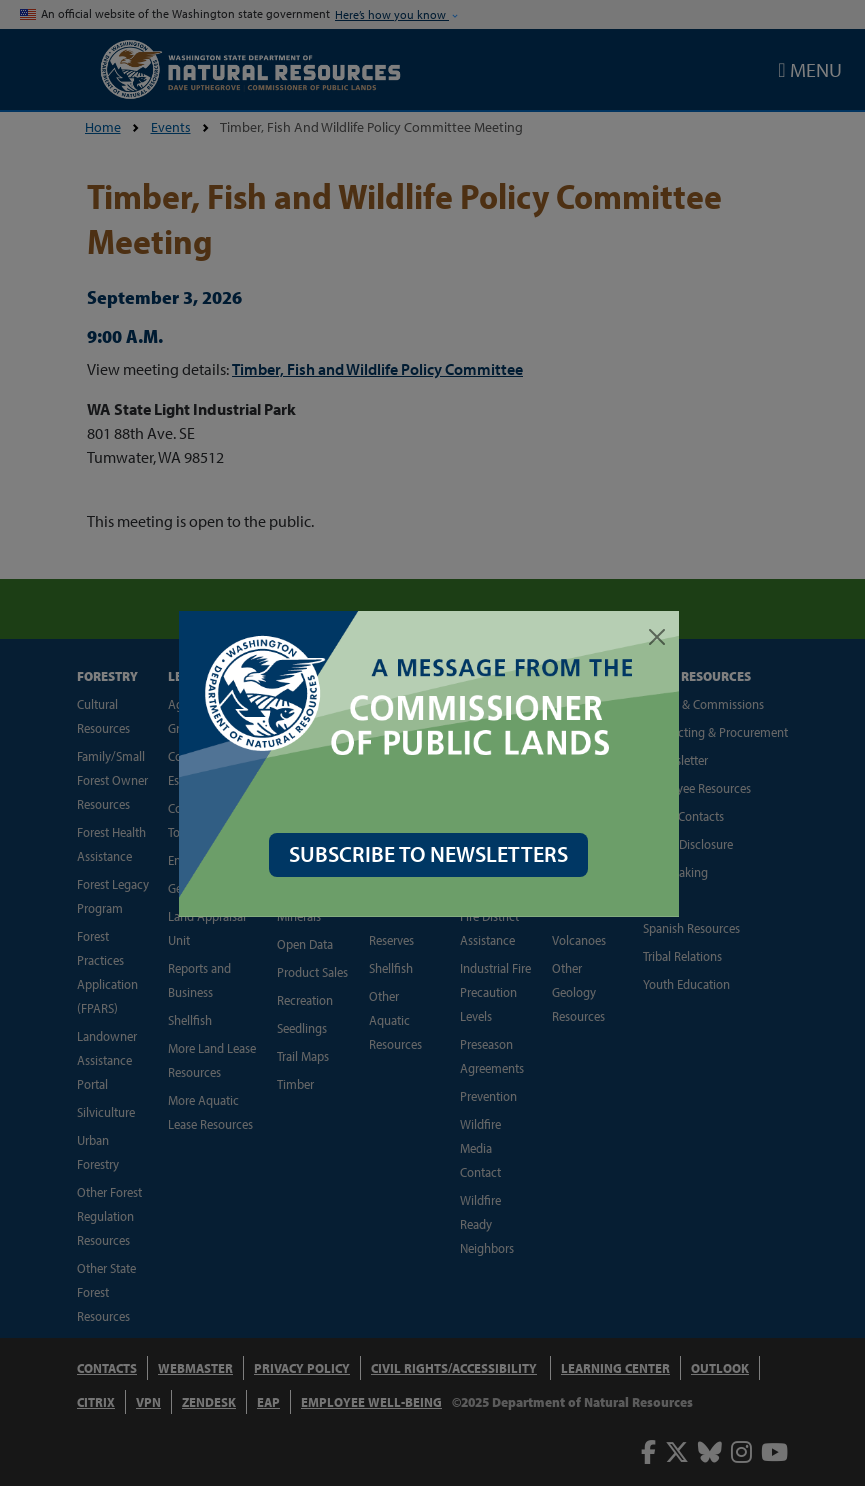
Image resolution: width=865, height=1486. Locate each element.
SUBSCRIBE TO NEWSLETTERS (432, 854)
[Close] (661, 637)
